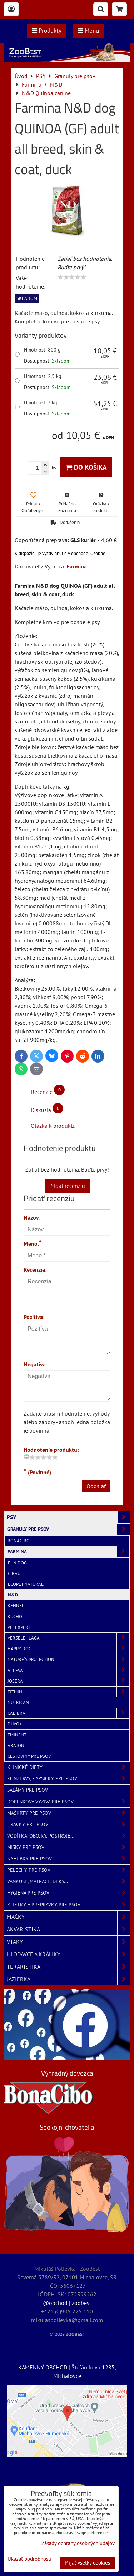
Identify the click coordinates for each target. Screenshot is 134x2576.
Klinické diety (68, 1767)
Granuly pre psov (68, 1529)
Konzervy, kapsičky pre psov (68, 1778)
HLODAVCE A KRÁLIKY (68, 1954)
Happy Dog (68, 1648)
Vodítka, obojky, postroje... (68, 1836)
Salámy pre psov (27, 1790)
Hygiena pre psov (68, 1893)
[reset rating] (26, 1457)
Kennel (16, 1606)
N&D (13, 1595)
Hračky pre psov (68, 1824)
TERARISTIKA (68, 1966)
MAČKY (68, 1917)
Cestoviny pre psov (29, 1756)
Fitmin (68, 1692)
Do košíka (86, 467)
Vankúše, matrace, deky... (68, 1881)
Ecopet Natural (26, 1584)
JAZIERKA (68, 1979)
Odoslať (96, 1486)
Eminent (17, 1735)
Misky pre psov (68, 1847)
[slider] (72, 277)
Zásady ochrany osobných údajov (78, 2543)
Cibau (14, 1573)
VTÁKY (68, 1942)
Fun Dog (17, 1563)
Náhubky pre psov (68, 1858)
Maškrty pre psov (68, 1813)
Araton (16, 1746)
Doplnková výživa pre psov (68, 1801)
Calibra (68, 1713)
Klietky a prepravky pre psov (68, 1904)
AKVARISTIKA (68, 1929)
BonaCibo (19, 1541)
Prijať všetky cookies (87, 2562)
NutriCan (18, 1702)
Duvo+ (15, 1724)
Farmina (68, 1551)
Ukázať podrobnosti (29, 2559)
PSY (68, 1517)
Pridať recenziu (67, 1185)
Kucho (15, 1617)
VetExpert (19, 1627)
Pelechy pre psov (68, 1870)
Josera (68, 1681)
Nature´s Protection (68, 1659)
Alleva (68, 1670)
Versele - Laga (68, 1638)
